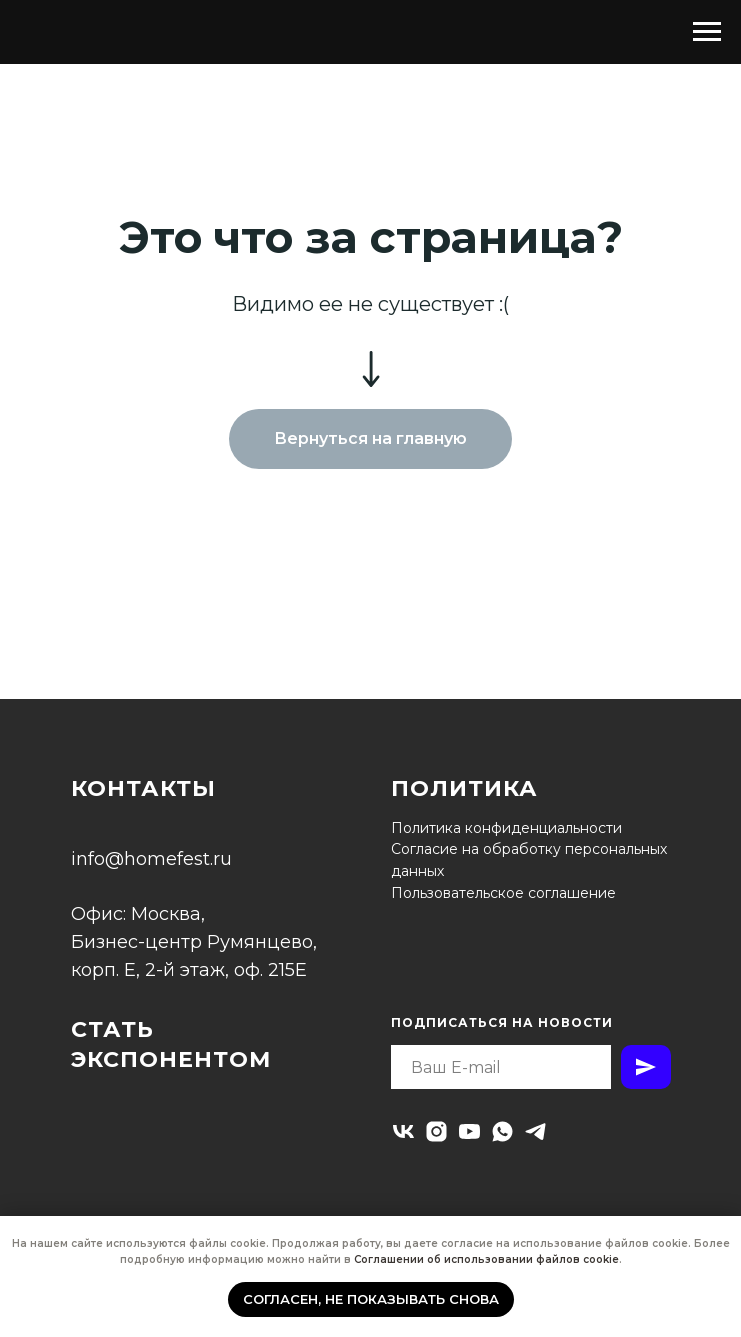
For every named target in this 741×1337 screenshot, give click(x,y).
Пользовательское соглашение (503, 893)
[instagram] (436, 1131)
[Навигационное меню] (707, 32)
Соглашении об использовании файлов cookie (486, 1259)
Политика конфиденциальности (506, 828)
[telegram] (535, 1131)
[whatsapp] (502, 1131)
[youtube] (469, 1131)
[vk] (403, 1131)
